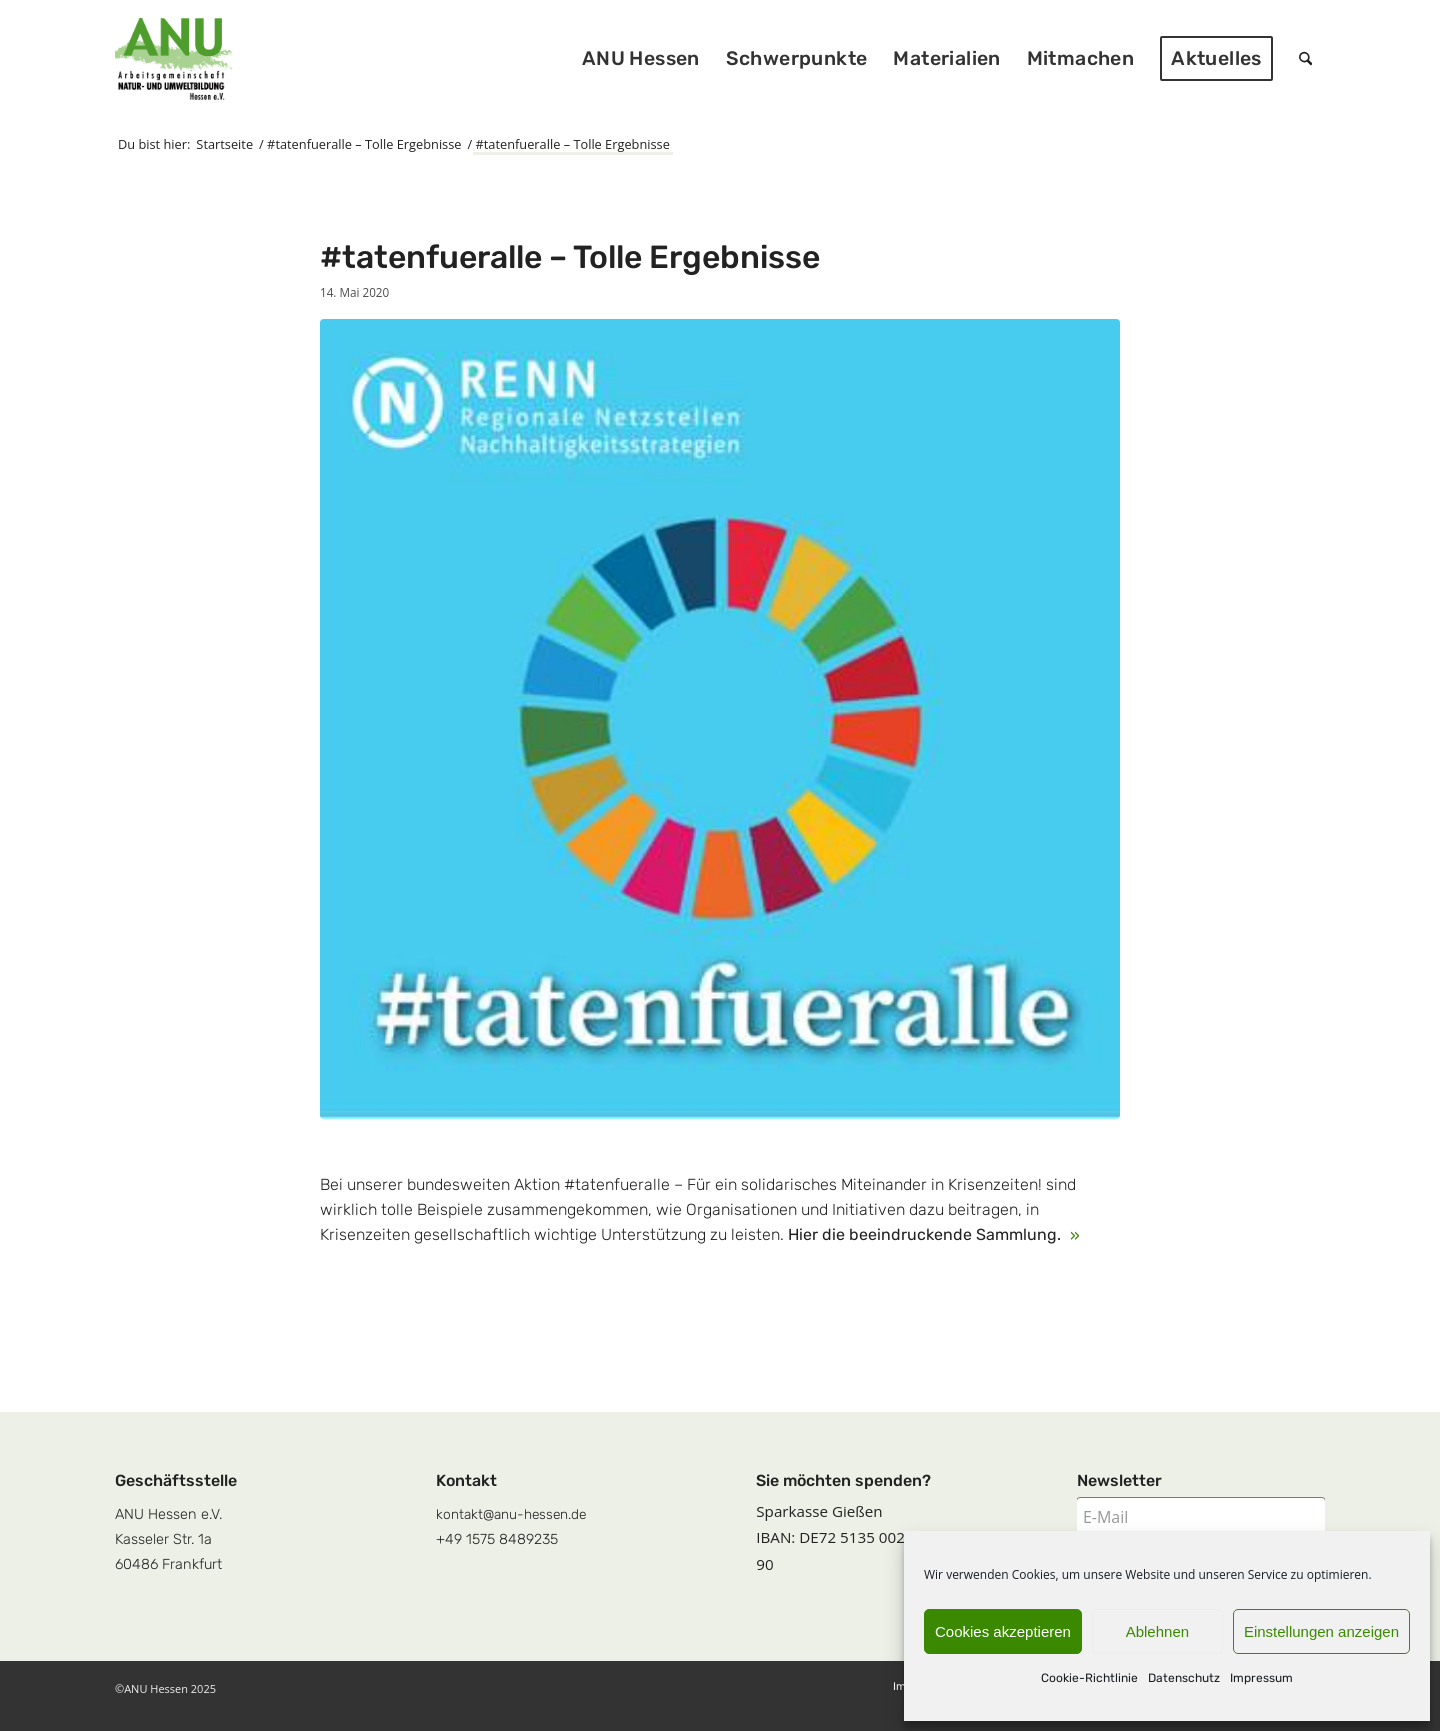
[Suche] (1305, 59)
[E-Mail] (1201, 1517)
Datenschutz (1184, 1678)
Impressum (1261, 1678)
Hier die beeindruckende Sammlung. (926, 1234)
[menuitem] (641, 59)
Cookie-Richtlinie (1089, 1678)
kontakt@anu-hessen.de (511, 1514)
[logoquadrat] (174, 59)
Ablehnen (1157, 1631)
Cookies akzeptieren (1003, 1631)
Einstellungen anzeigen (1321, 1631)
